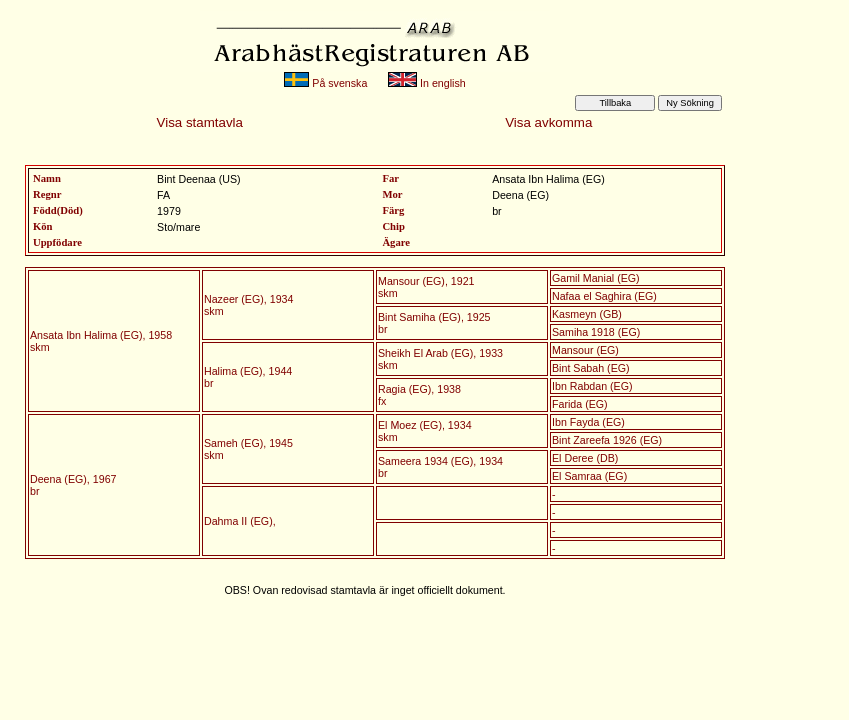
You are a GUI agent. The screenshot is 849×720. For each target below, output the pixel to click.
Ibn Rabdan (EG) (592, 386)
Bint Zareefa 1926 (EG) (607, 440)
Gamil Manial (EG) (596, 278)
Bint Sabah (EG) (591, 368)
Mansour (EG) (585, 350)
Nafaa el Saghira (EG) (604, 296)
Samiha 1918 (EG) (596, 332)
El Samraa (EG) (589, 476)
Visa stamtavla (200, 122)
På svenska (325, 83)
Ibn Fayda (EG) (588, 422)
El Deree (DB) (585, 458)
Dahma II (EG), (240, 521)
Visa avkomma (548, 122)
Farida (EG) (580, 404)
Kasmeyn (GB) (587, 314)
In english (427, 83)
